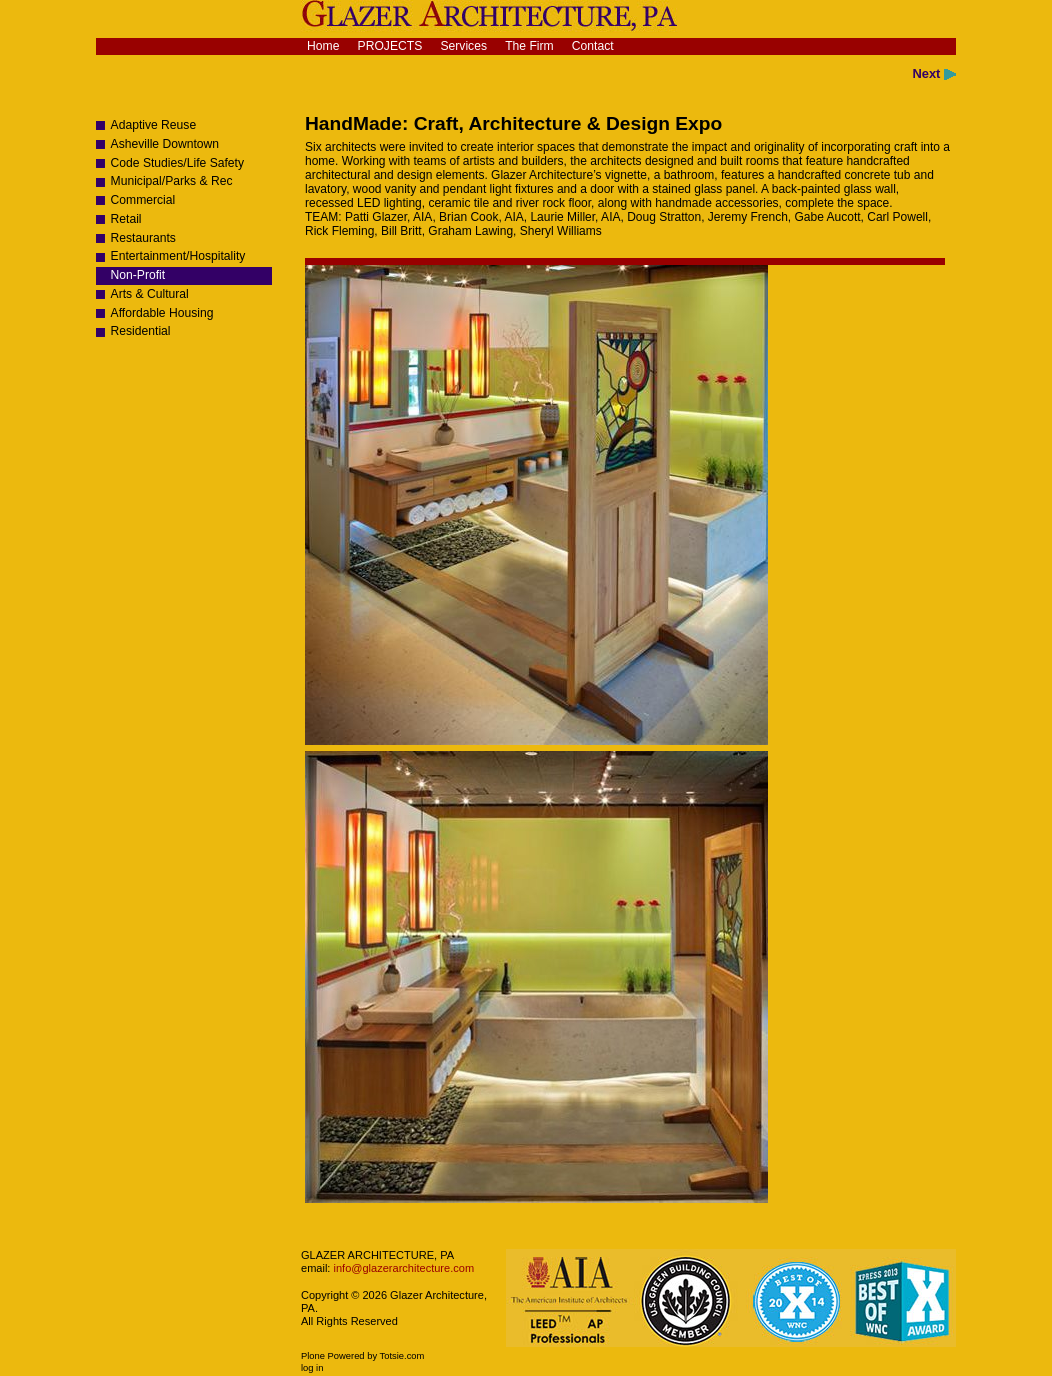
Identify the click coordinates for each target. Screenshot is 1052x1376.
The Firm (529, 46)
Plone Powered (333, 1356)
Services (463, 46)
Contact (593, 46)
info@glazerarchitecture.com (402, 1268)
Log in (312, 1368)
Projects (390, 46)
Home (323, 46)
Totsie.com (402, 1356)
